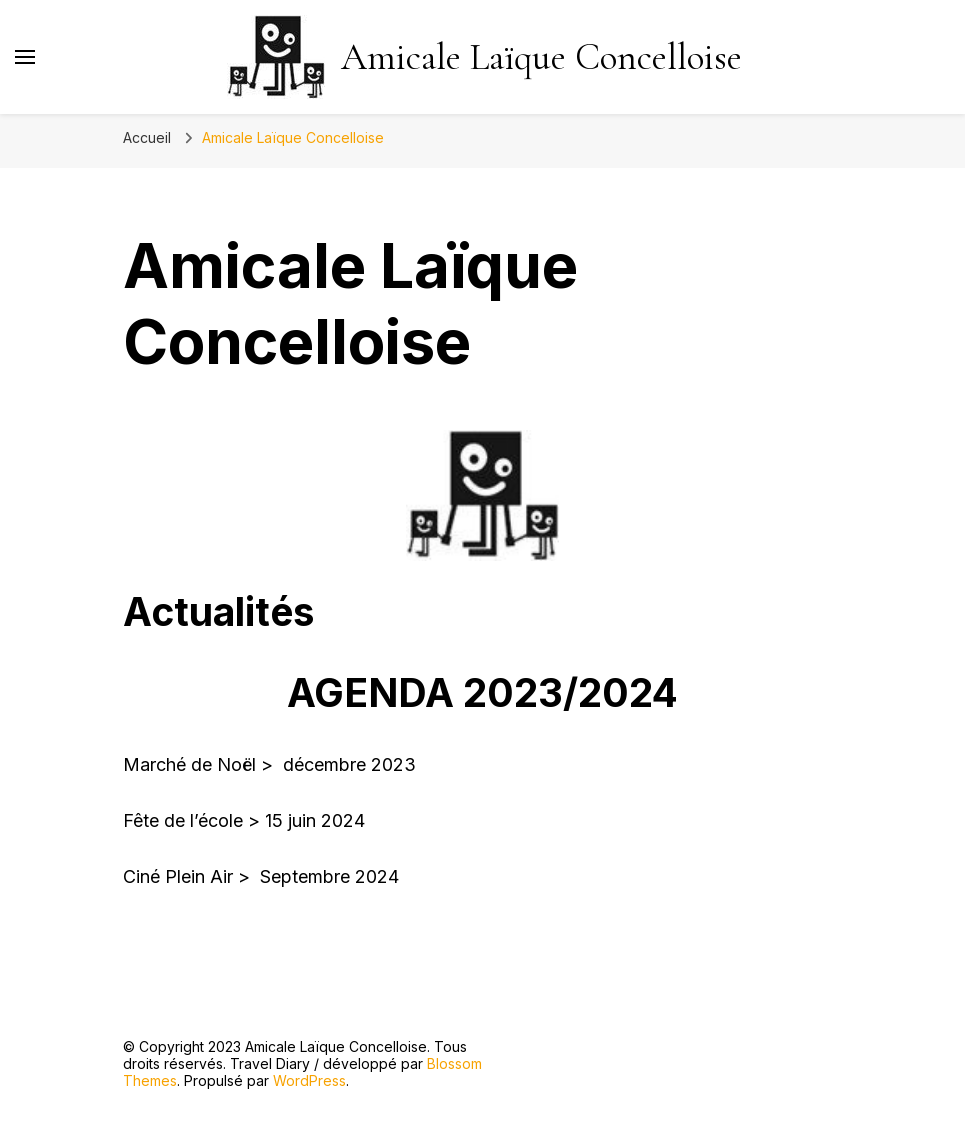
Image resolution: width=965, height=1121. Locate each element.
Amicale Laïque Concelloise (541, 57)
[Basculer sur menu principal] (25, 57)
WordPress (309, 1080)
